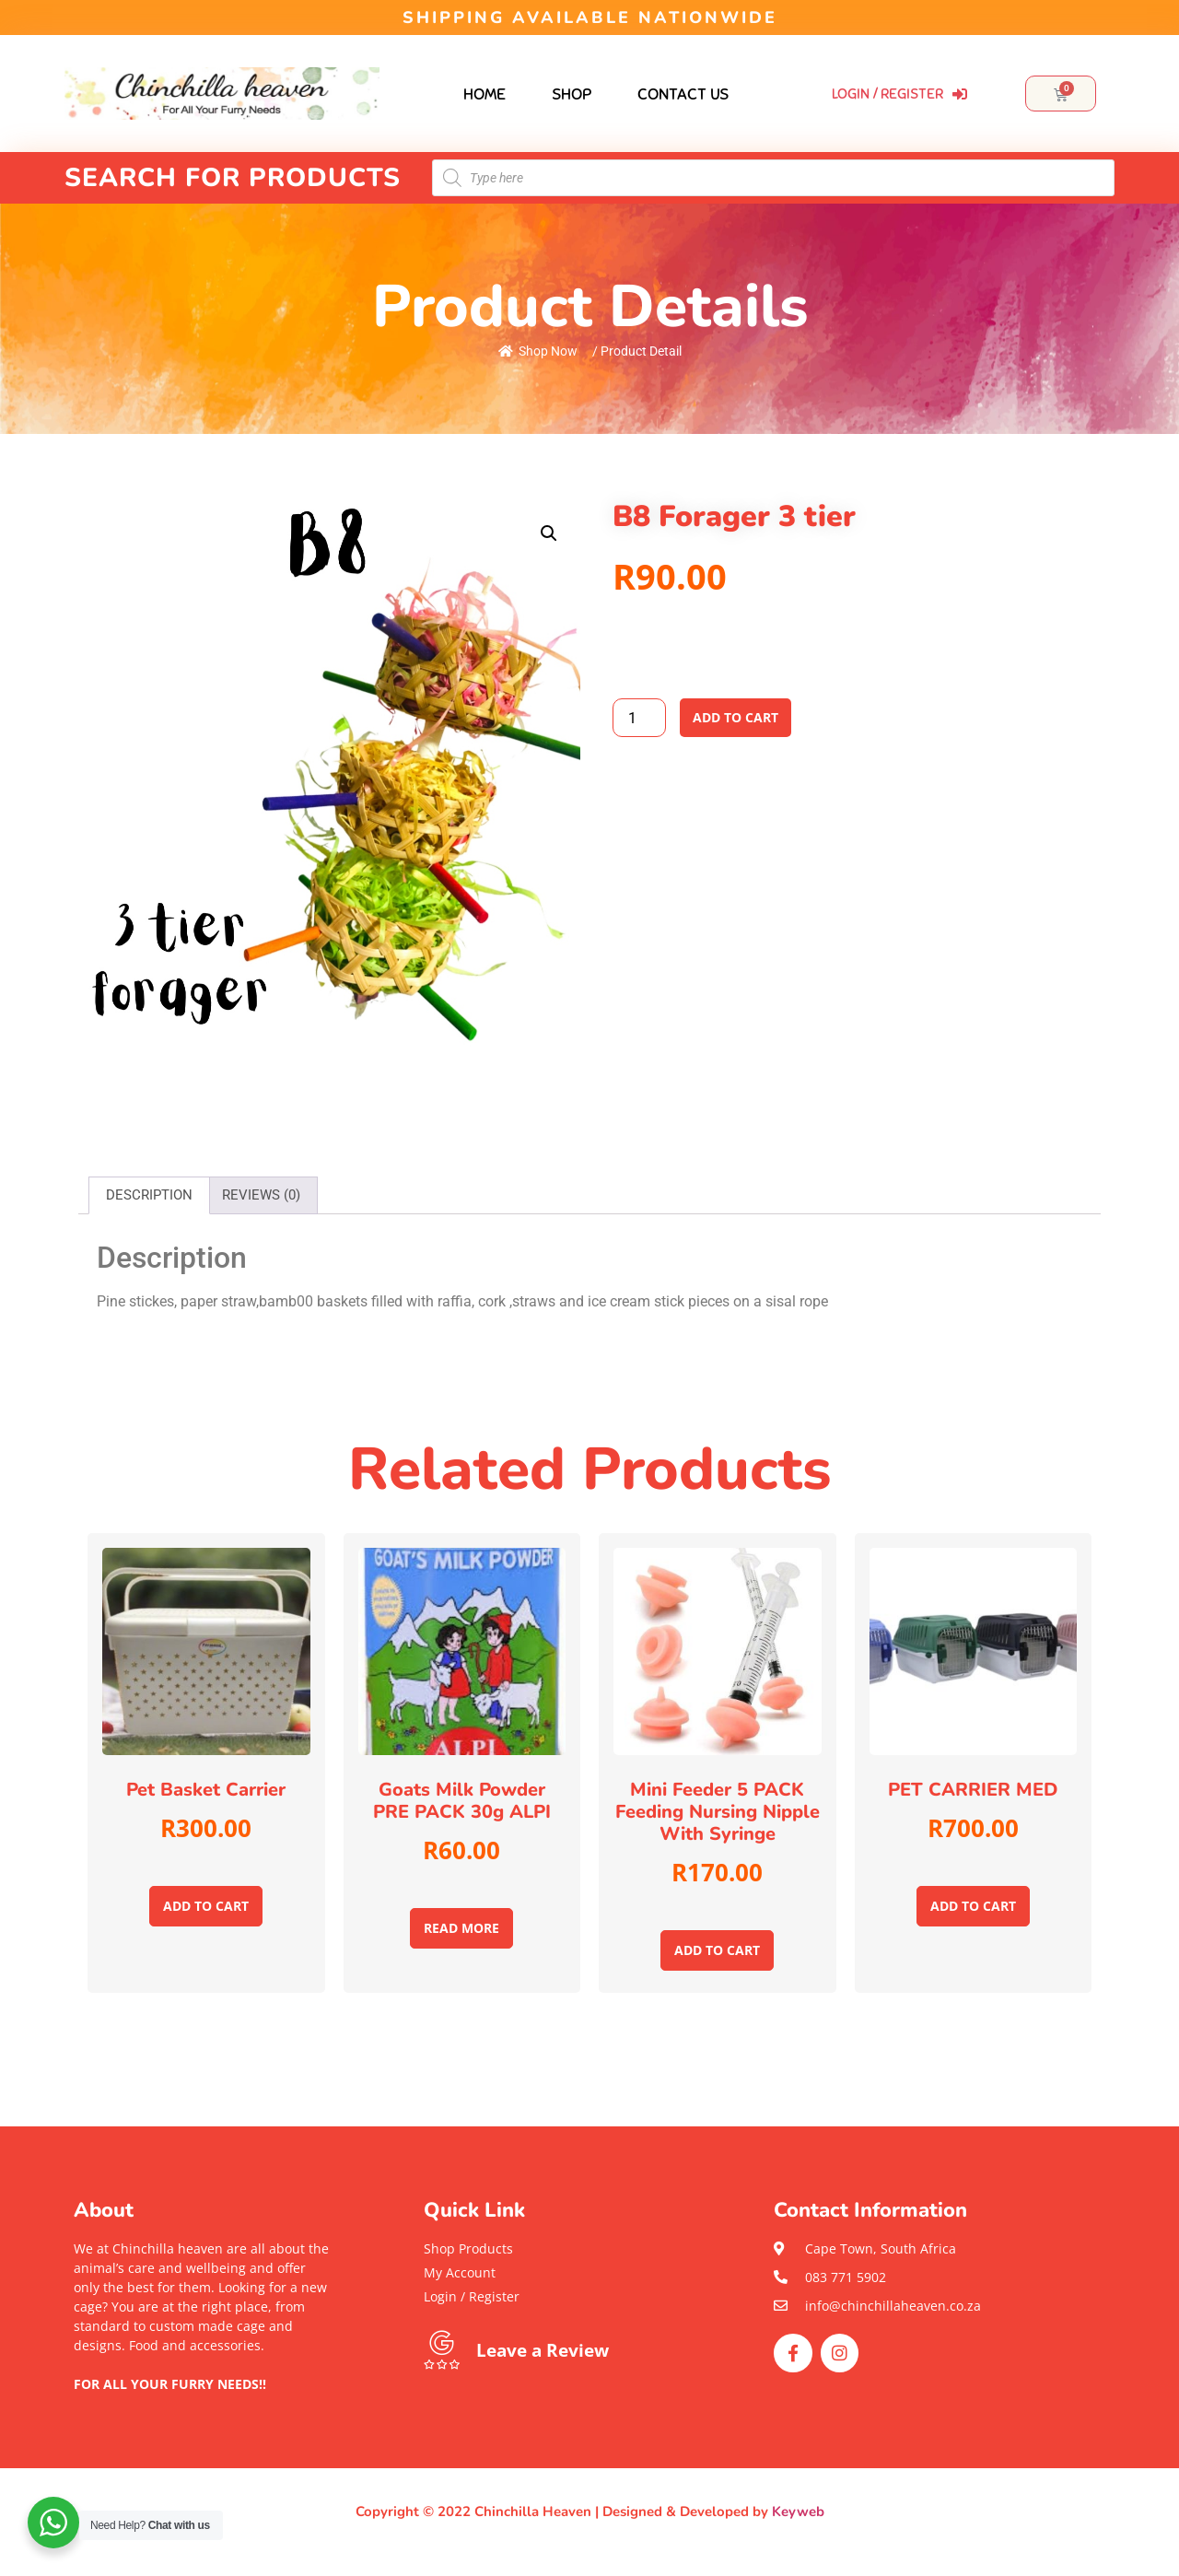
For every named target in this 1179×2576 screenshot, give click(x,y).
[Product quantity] (639, 717)
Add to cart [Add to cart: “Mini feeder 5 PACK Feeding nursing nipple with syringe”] (717, 1950)
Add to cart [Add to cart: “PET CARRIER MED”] (973, 1905)
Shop (571, 94)
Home (484, 94)
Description (149, 1195)
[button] (203, 2403)
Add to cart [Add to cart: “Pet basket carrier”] (206, 1905)
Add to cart (735, 717)
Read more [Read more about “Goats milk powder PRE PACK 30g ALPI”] (461, 1928)
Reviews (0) (261, 1195)
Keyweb (798, 2511)
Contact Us (683, 94)
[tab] (149, 1195)
